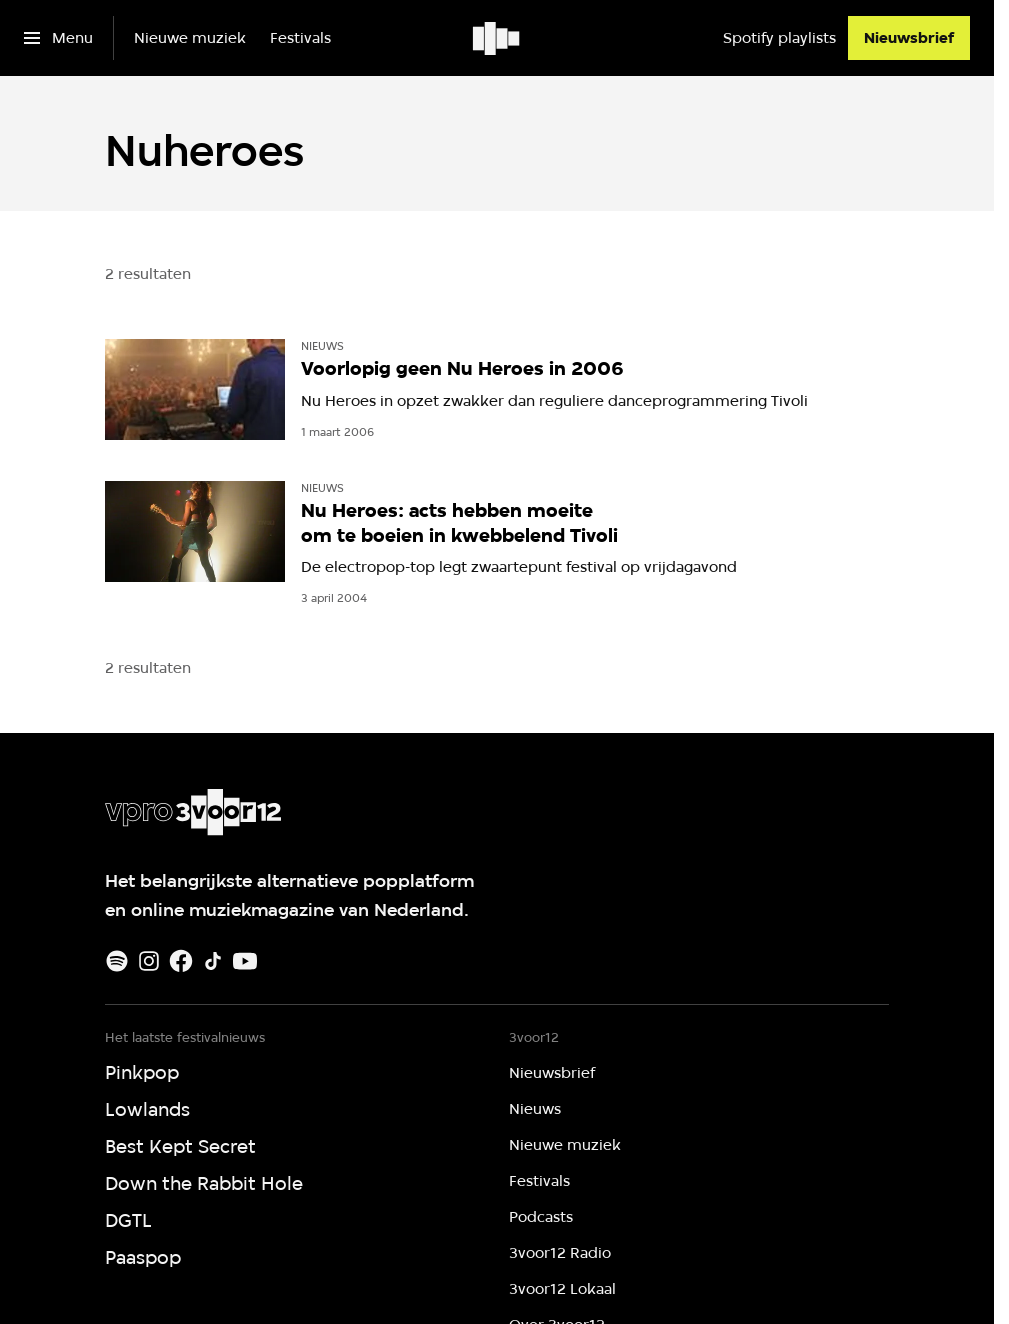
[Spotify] (117, 961)
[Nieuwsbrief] (909, 38)
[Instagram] (149, 961)
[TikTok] (213, 961)
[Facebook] (181, 961)
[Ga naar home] (497, 38)
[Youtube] (245, 961)
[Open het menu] (58, 38)
